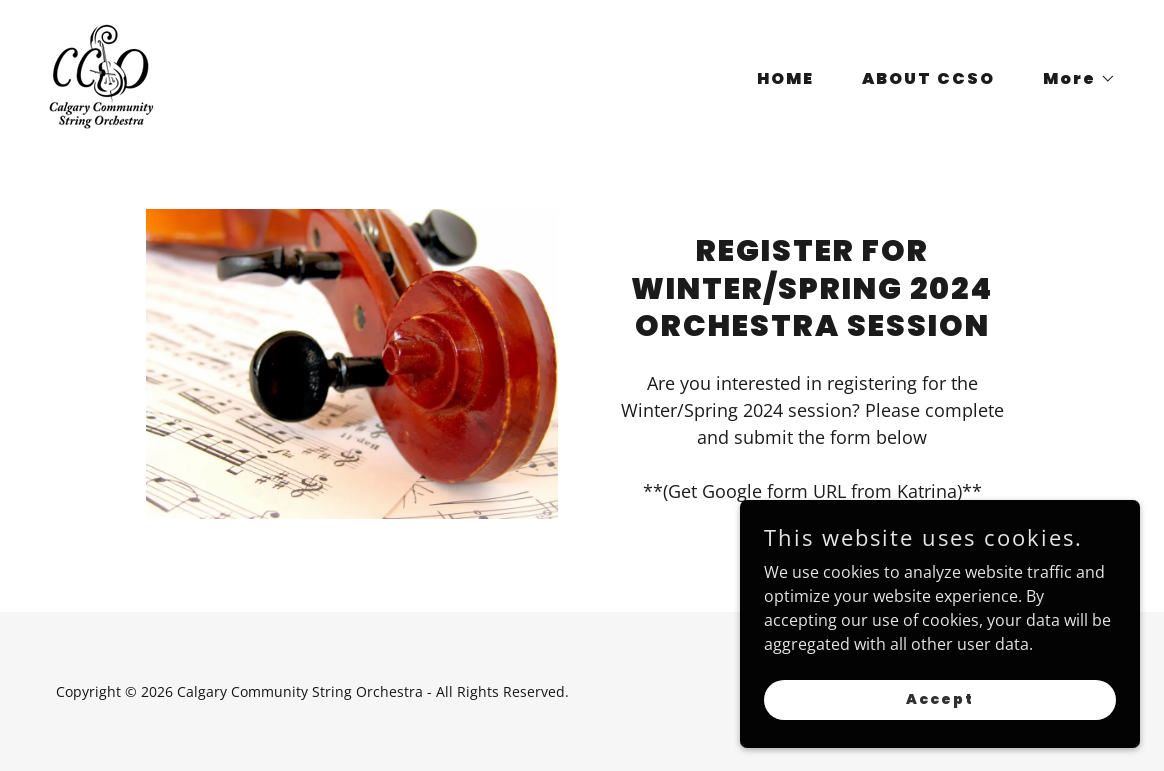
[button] (1071, 79)
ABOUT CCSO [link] (928, 78)
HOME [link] (785, 78)
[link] (101, 75)
